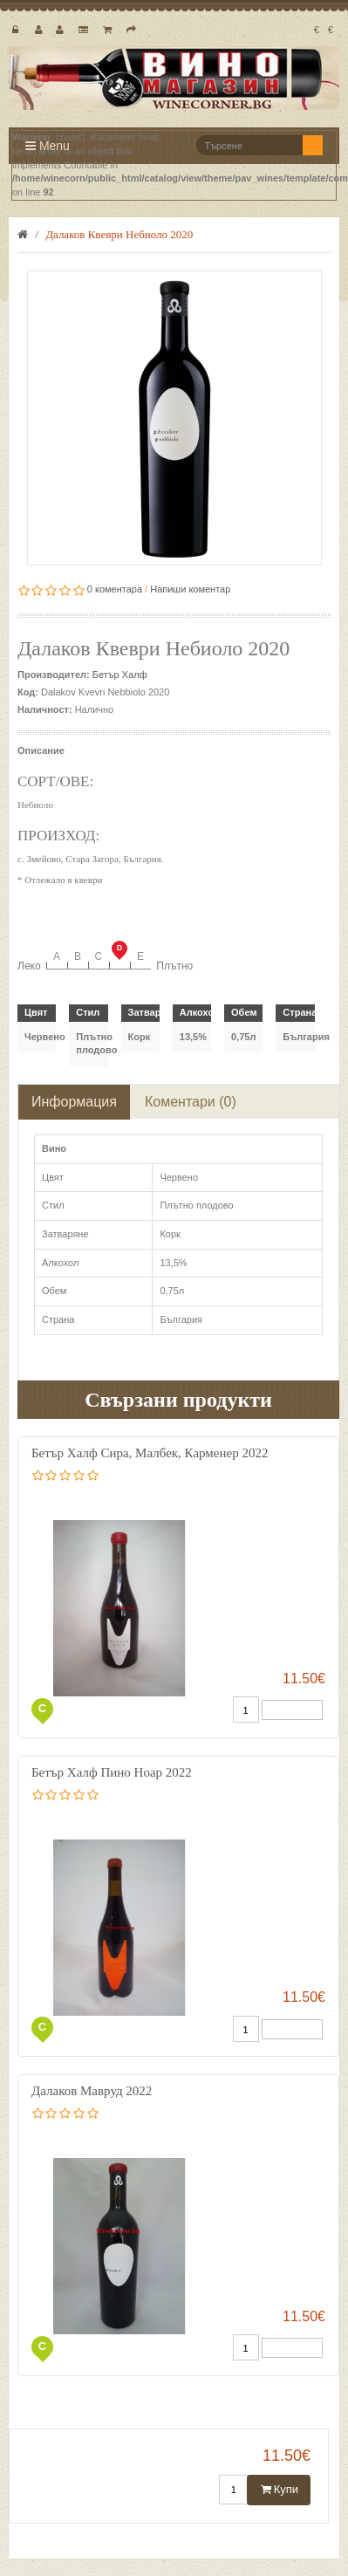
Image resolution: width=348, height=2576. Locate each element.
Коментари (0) (190, 1101)
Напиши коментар (190, 589)
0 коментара (114, 589)
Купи (278, 2489)
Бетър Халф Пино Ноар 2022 (111, 1772)
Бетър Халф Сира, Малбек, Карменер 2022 (149, 1453)
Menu (47, 146)
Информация (74, 1101)
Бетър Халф (119, 674)
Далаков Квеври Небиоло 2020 (119, 234)
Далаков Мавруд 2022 (91, 2091)
